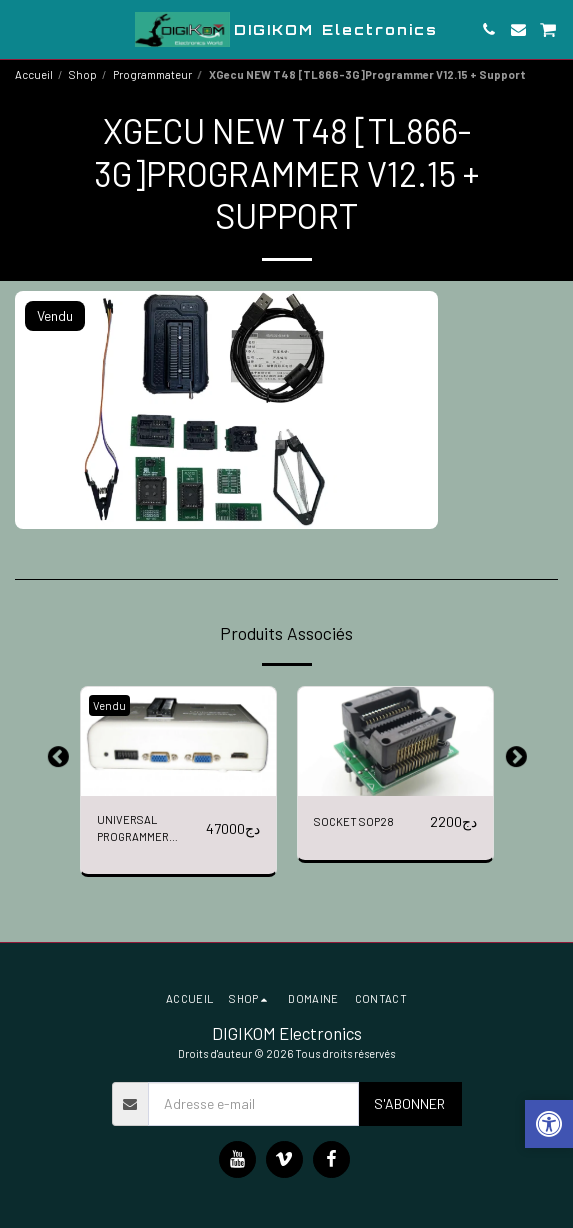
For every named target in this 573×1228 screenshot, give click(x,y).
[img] (178, 742)
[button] (22, 29)
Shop (83, 74)
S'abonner (409, 1103)
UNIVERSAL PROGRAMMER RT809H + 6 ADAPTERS (133, 829)
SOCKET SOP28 (354, 821)
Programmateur (152, 74)
